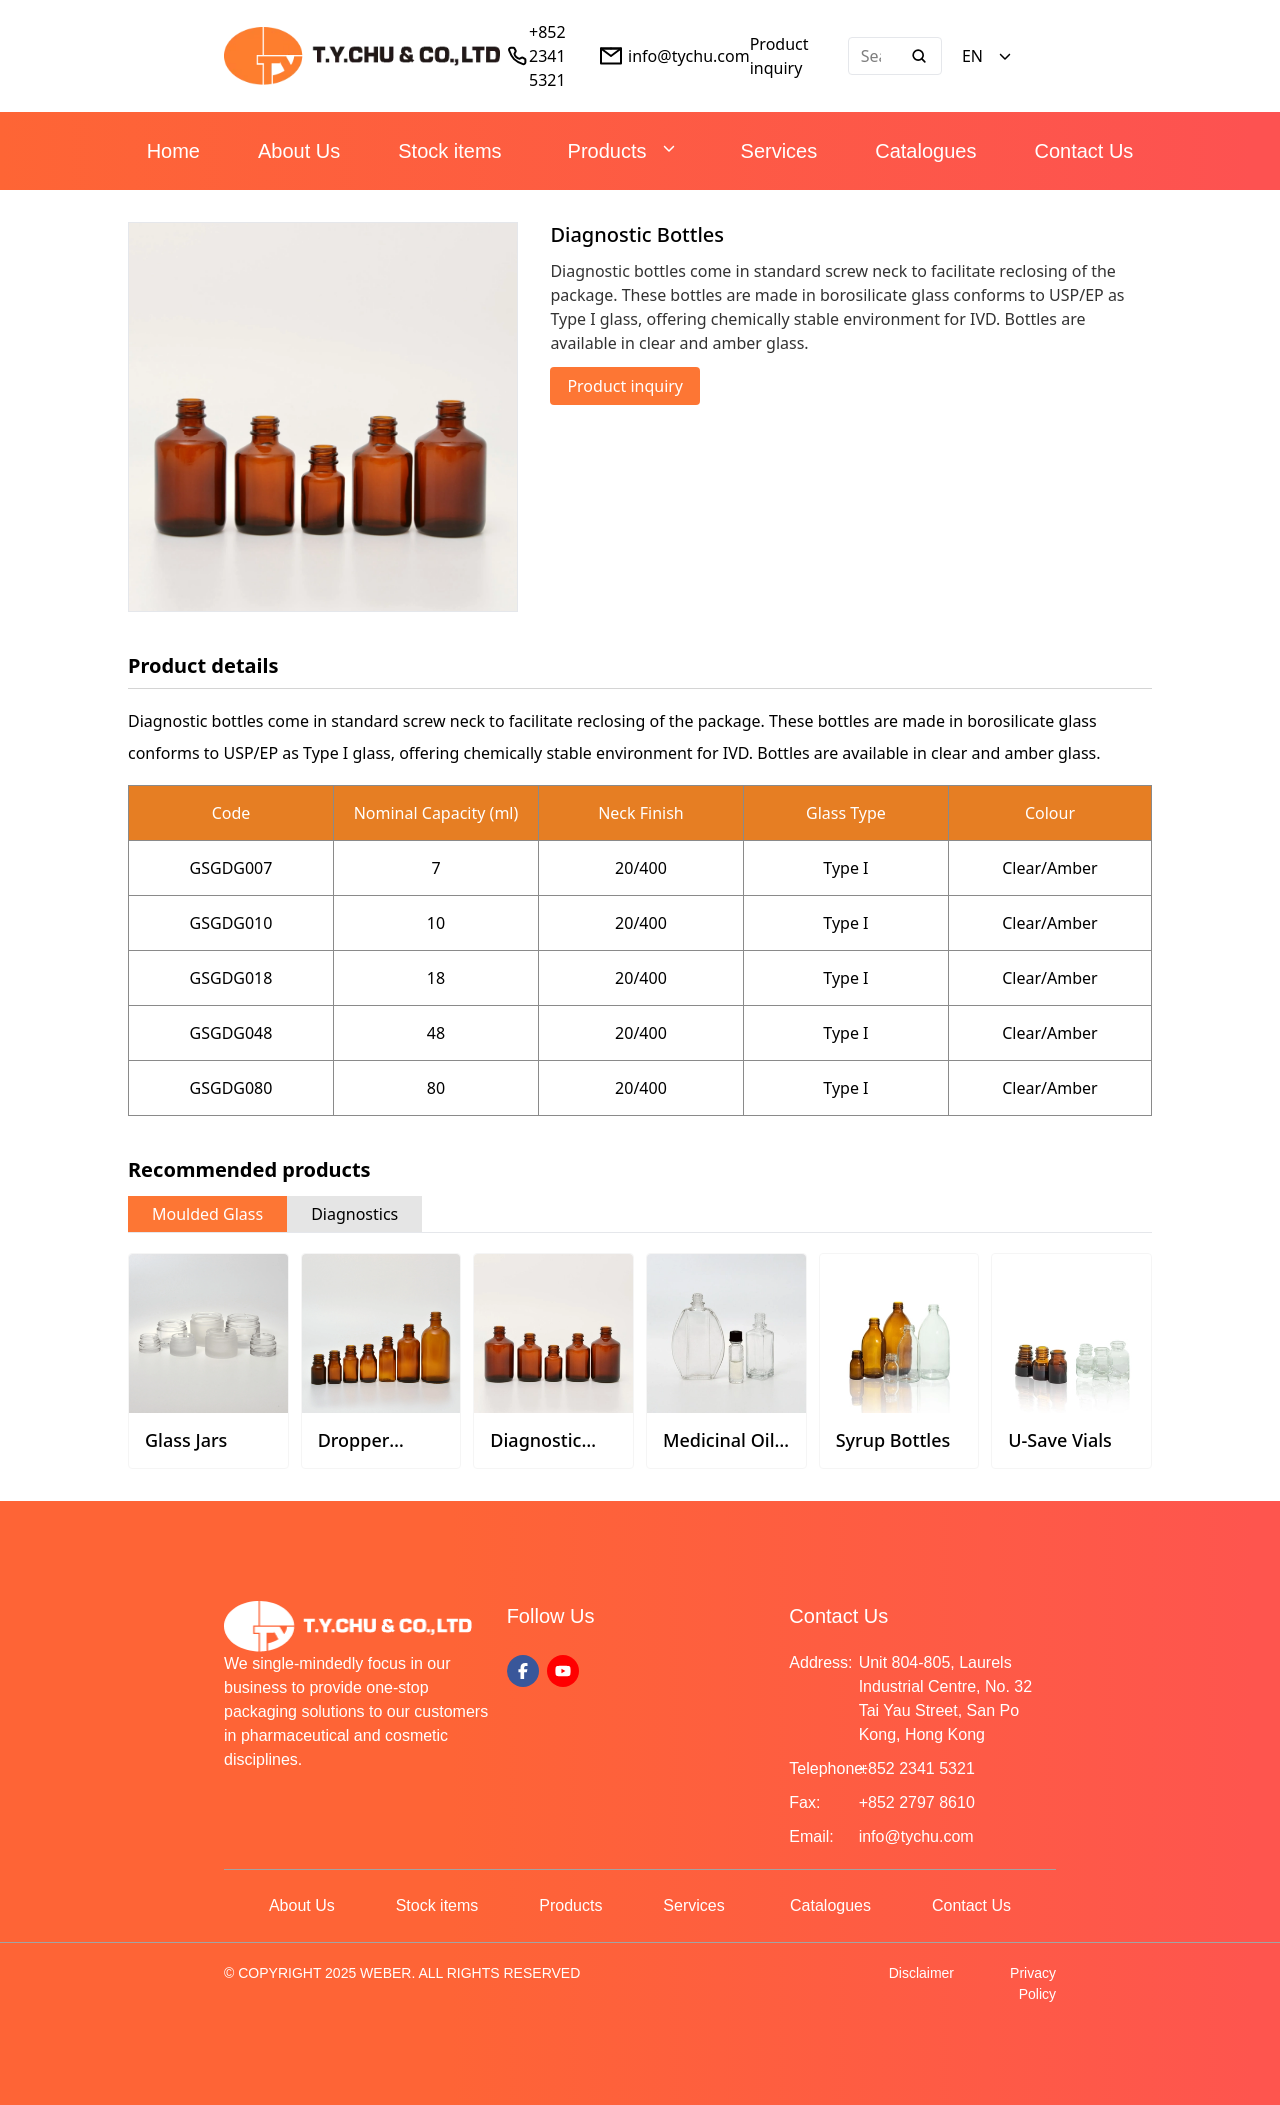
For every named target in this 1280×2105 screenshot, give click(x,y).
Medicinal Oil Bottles (719, 1451)
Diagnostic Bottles (535, 1451)
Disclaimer (921, 1973)
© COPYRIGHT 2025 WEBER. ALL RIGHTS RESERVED (402, 1973)
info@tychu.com (689, 56)
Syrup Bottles (893, 1440)
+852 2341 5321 (547, 56)
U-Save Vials (1060, 1440)
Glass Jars (186, 1440)
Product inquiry (625, 386)
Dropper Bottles (354, 1451)
